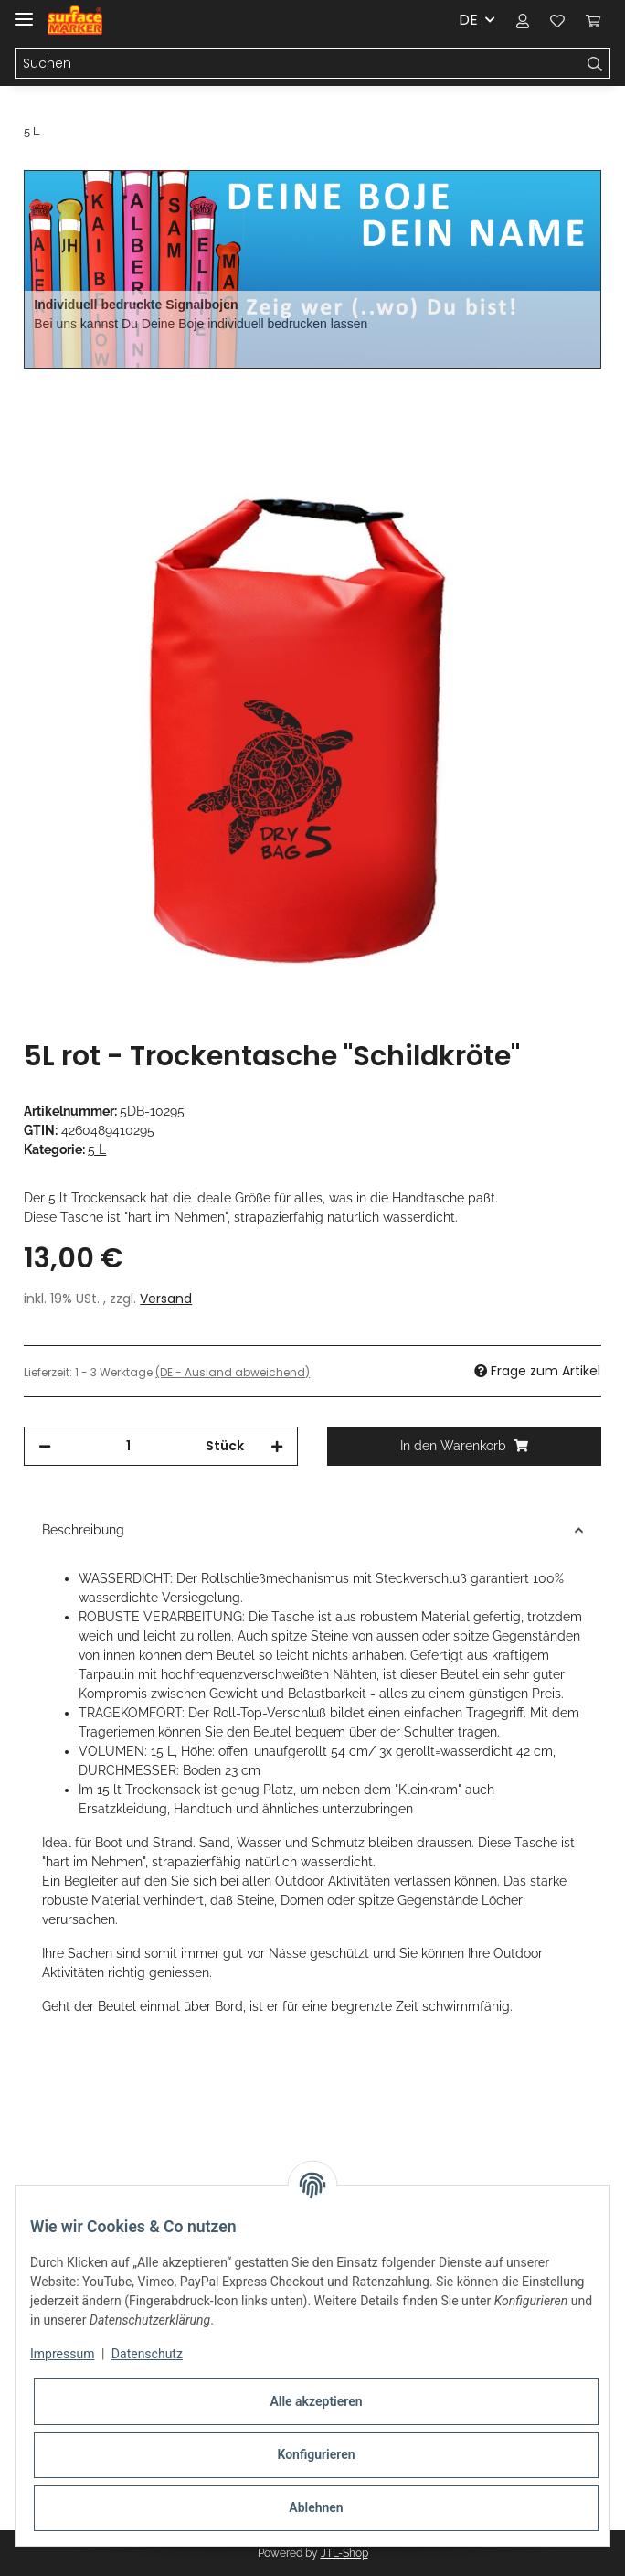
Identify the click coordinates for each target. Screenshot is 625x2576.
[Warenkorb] (593, 20)
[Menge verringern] (45, 1446)
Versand (166, 1298)
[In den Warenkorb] (38, 379)
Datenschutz (147, 2353)
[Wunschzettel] (557, 20)
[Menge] (128, 1446)
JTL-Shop (344, 2553)
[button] (522, 20)
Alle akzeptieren (316, 2401)
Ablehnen (316, 2507)
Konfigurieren (316, 2454)
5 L (97, 1149)
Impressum (62, 2353)
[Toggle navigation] (24, 11)
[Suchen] (298, 64)
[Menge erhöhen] (277, 1446)
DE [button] (468, 19)
